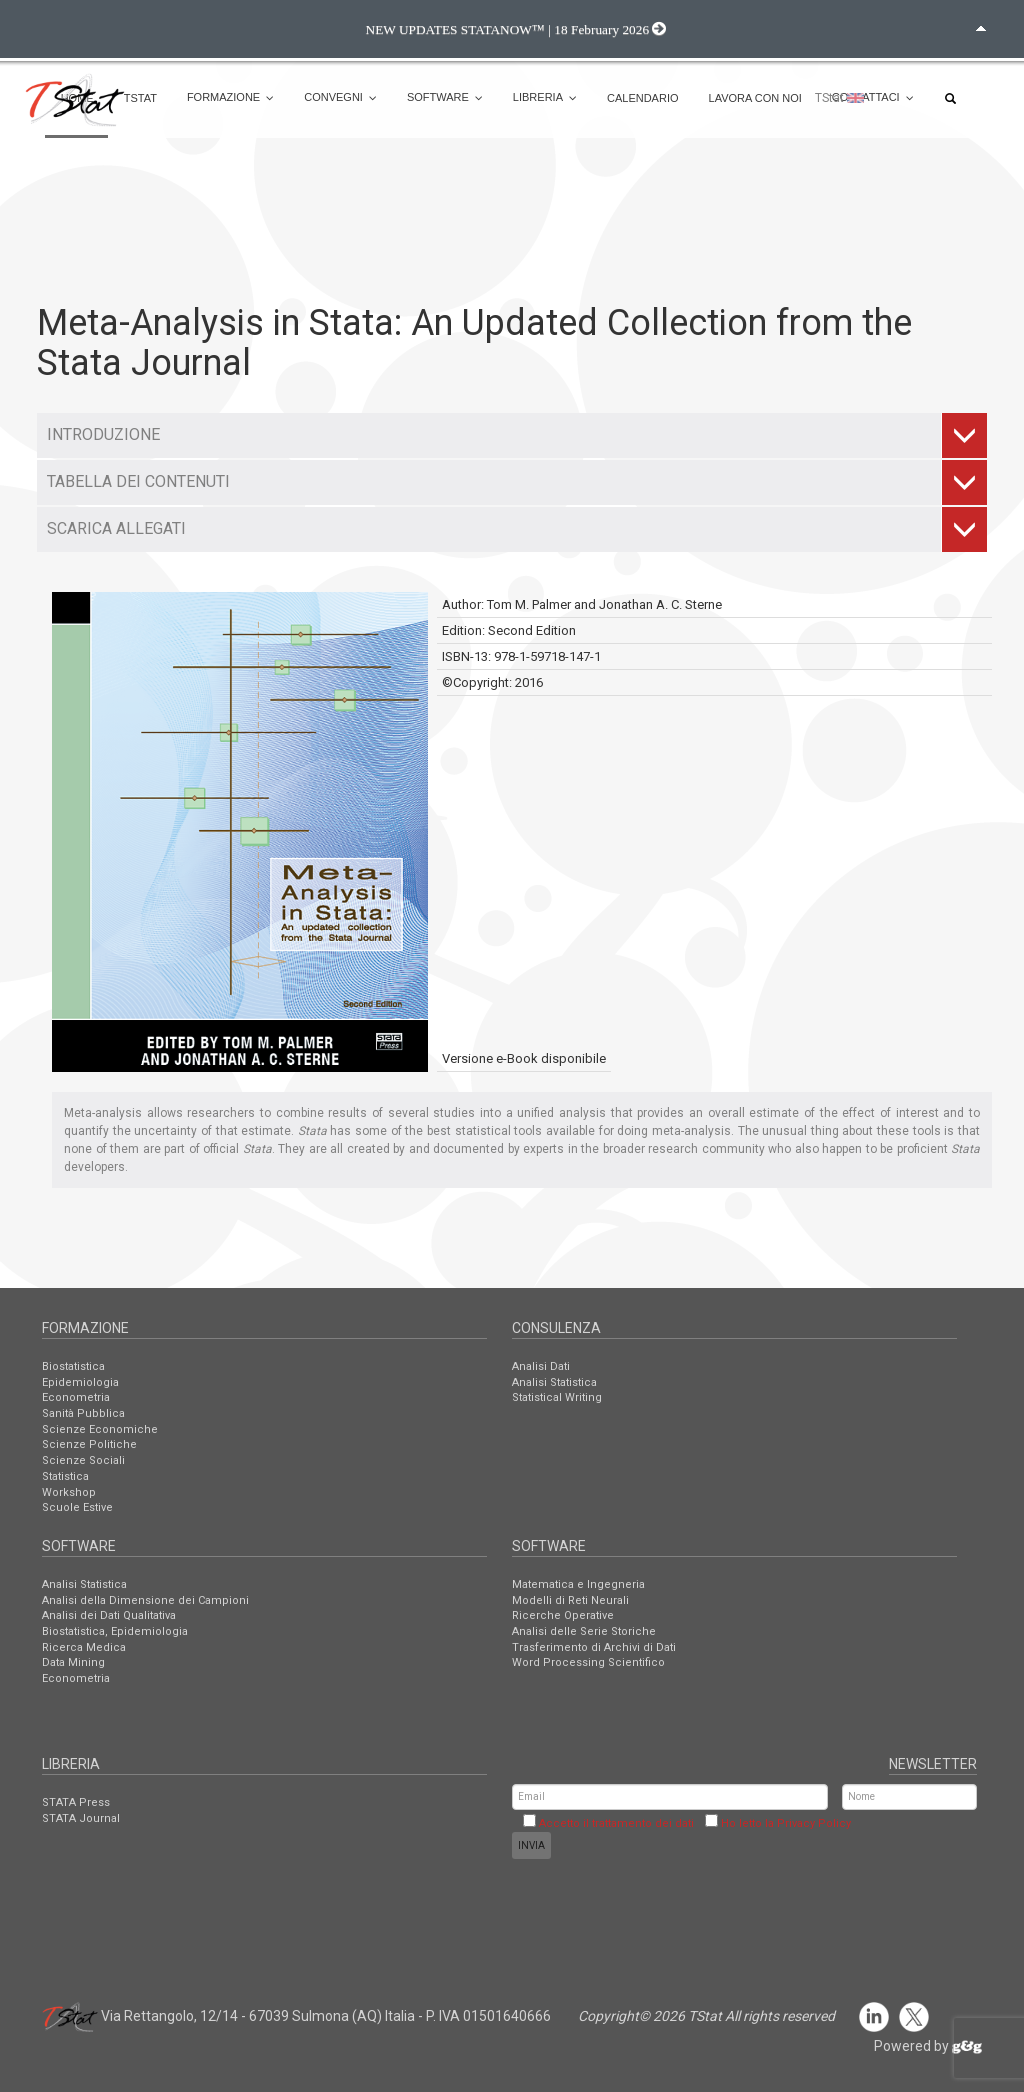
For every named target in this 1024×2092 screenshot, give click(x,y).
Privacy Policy (814, 1823)
